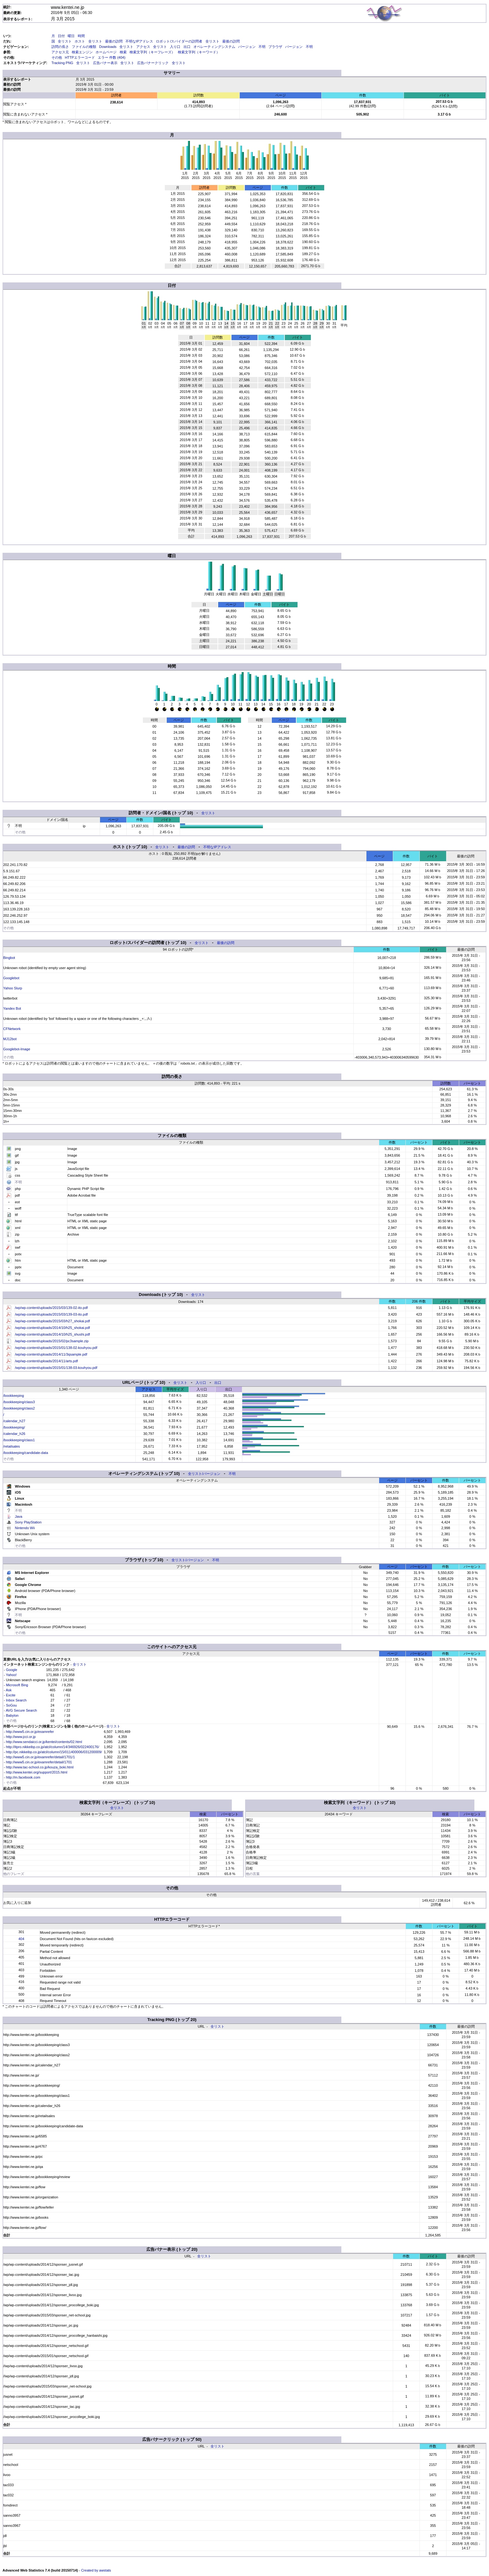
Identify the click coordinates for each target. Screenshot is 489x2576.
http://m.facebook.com (23, 1777)
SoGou (11, 1705)
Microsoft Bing (17, 1685)
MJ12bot (10, 1039)
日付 (61, 36)
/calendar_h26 (14, 1434)
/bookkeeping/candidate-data (25, 1453)
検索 (123, 52)
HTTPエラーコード (80, 57)
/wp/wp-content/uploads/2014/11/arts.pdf (46, 1361)
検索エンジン (82, 52)
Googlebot (11, 978)
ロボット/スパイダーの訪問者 (179, 41)
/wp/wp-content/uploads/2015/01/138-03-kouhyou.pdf (56, 1368)
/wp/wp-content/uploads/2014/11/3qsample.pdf (51, 1354)
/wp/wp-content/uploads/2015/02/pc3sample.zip (52, 1341)
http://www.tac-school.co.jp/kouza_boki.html (40, 1767)
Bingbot (9, 958)
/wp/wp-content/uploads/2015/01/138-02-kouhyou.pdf (56, 1348)
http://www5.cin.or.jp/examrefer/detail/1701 (39, 1762)
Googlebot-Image (16, 1049)
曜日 (71, 36)
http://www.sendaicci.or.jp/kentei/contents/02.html (44, 1742)
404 (21, 1939)
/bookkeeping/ (14, 1427)
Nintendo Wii (25, 1528)
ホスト (80, 41)
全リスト (65, 41)
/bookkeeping (13, 1395)
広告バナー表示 (105, 63)
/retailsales (11, 1446)
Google (11, 1670)
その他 (56, 57)
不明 (261, 47)
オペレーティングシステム (214, 47)
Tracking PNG (62, 63)
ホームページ (106, 52)
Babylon (12, 1715)
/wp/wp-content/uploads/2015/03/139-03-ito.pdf (51, 1314)
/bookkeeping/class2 (19, 1408)
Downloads (107, 47)
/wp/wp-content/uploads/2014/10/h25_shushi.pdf (52, 1334)
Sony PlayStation (28, 1522)
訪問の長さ (60, 47)
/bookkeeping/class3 (19, 1402)
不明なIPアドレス (139, 41)
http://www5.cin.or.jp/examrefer (30, 1732)
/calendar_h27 (14, 1421)
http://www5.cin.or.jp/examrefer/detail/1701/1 (40, 1757)
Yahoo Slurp (12, 988)
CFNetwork (12, 1029)
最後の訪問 (114, 41)
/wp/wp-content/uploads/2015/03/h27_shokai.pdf (52, 1321)
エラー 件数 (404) (111, 57)
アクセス (143, 47)
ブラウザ (275, 47)
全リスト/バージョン (204, 1474)
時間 (81, 36)
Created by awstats (96, 2570)
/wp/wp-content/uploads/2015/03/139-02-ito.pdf (51, 1308)
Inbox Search (16, 1700)
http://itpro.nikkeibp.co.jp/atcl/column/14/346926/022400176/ (52, 1747)
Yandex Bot (12, 1008)
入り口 (175, 47)
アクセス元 (60, 52)
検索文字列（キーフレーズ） (152, 52)
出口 (187, 47)
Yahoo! (11, 1675)
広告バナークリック (153, 63)
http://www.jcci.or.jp (21, 1737)
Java (18, 1516)
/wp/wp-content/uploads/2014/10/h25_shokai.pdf (52, 1328)
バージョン (247, 47)
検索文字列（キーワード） (199, 52)
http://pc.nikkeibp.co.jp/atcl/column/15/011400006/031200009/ (54, 1752)
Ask (8, 1690)
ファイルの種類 (84, 47)
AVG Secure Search (21, 1710)
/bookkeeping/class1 (19, 1440)
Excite (11, 1695)
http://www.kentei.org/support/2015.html (36, 1772)
